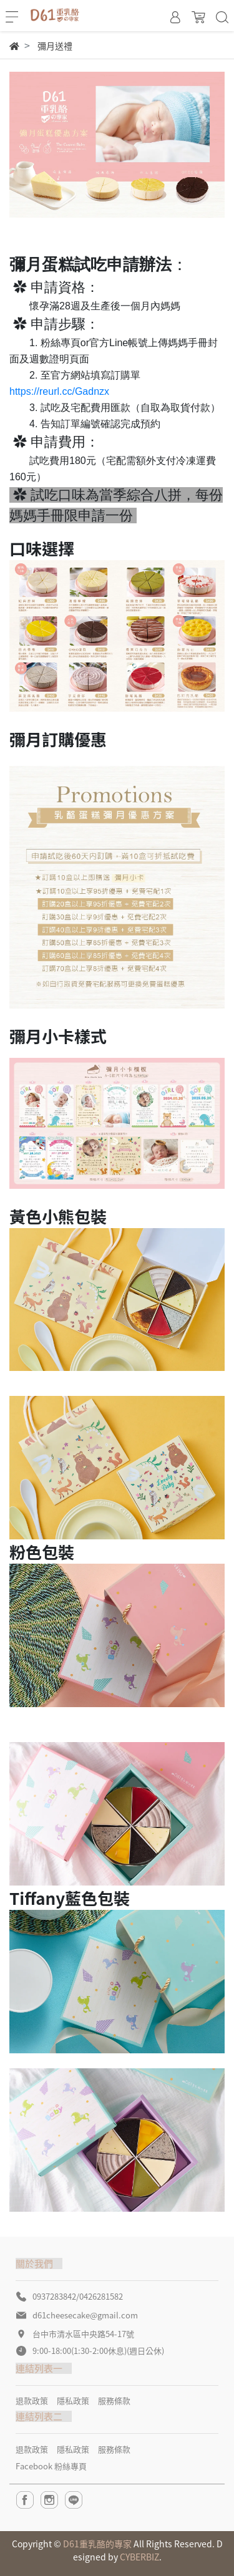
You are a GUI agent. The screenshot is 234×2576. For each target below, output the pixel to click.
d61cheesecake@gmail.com (85, 2315)
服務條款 (114, 2400)
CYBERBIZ (139, 2556)
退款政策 (32, 2400)
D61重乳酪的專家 (97, 2543)
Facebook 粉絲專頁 (51, 2466)
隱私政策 (73, 2400)
